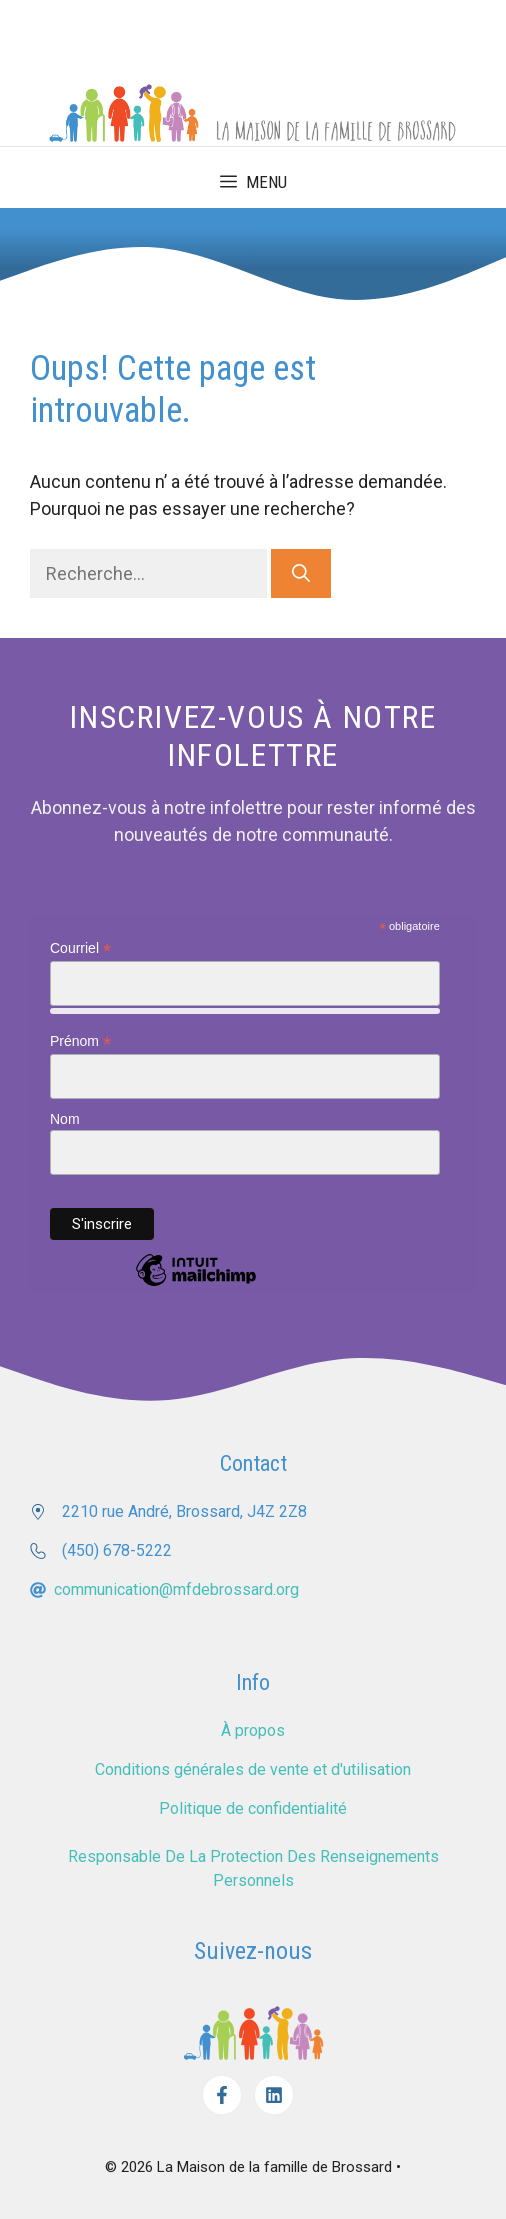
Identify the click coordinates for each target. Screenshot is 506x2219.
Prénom (80, 1041)
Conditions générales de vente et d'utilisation (253, 1769)
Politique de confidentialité (253, 1808)
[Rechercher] (301, 573)
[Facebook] (222, 2095)
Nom (65, 1119)
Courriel (80, 948)
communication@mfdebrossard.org (176, 1589)
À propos (253, 1730)
